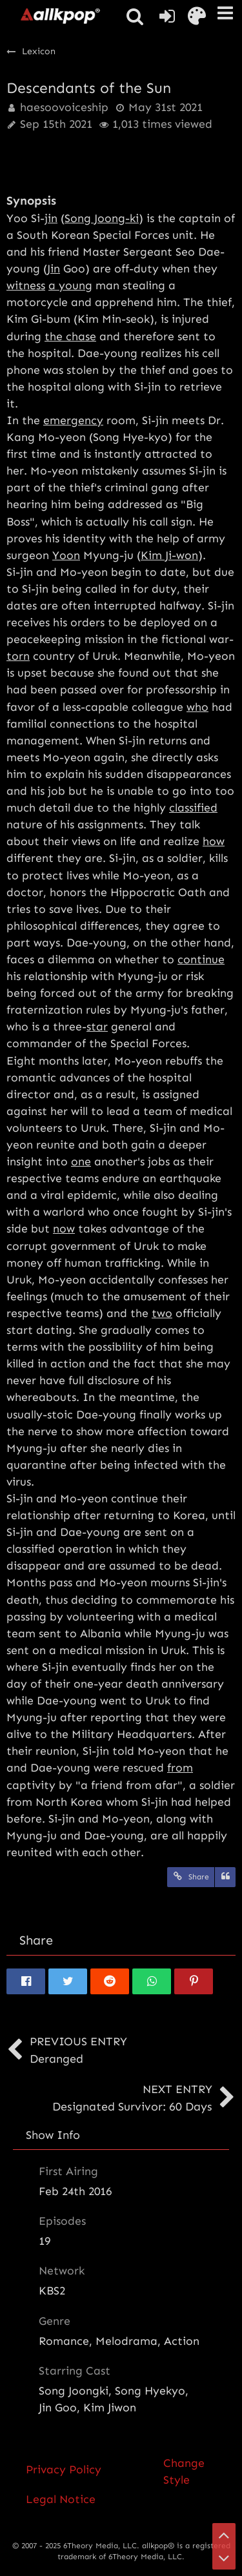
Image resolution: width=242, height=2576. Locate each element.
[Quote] (225, 1877)
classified (193, 808)
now (64, 1229)
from (180, 1768)
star (97, 1026)
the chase (70, 336)
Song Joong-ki (102, 218)
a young (70, 285)
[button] (225, 13)
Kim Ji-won (169, 555)
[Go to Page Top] (224, 2534)
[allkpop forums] (60, 15)
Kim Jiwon (109, 2407)
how (214, 841)
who (197, 707)
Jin (53, 268)
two (162, 1313)
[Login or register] (167, 16)
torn (18, 656)
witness (25, 285)
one (81, 1161)
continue (201, 959)
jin (51, 218)
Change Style (184, 2471)
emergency (73, 420)
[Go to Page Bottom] (224, 2558)
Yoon (66, 555)
